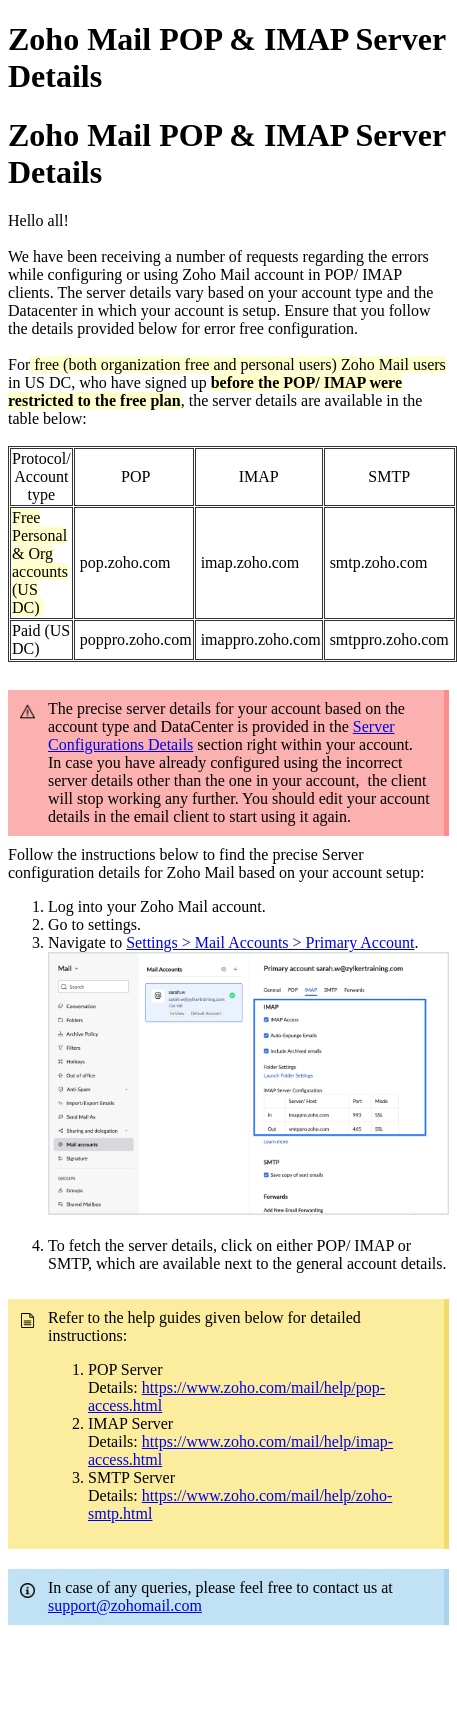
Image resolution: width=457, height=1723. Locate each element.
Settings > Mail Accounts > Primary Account (270, 942)
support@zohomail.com (125, 1605)
